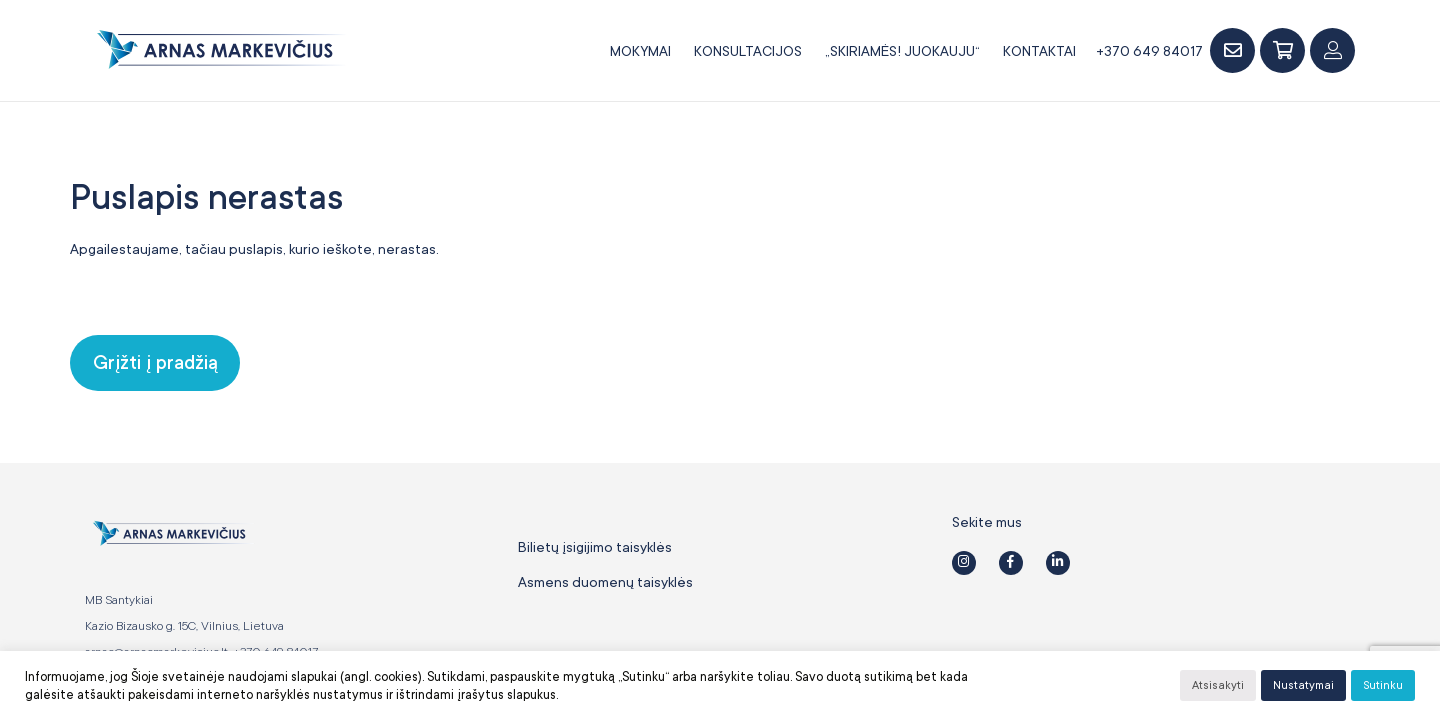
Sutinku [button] (1383, 685)
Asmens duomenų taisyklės (605, 582)
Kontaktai (1039, 51)
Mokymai (640, 51)
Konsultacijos (748, 51)
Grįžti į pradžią (155, 363)
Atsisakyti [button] (1218, 685)
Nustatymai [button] (1303, 685)
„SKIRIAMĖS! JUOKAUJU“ (902, 51)
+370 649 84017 (1149, 51)
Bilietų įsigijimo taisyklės (595, 547)
